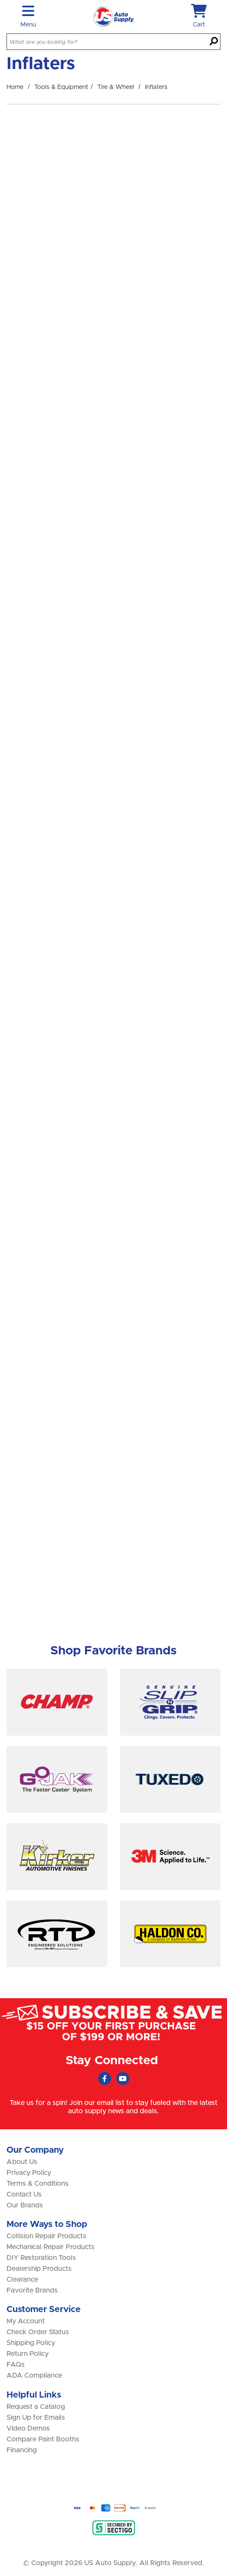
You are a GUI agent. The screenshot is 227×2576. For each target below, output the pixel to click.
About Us (22, 2161)
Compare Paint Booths (43, 2439)
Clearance (22, 2279)
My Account (26, 2321)
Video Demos (28, 2428)
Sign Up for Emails (36, 2417)
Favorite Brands (32, 2290)
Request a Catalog (36, 2406)
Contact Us (24, 2194)
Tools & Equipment (61, 87)
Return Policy (28, 2353)
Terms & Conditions (38, 2183)
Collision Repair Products (46, 2236)
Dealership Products (39, 2268)
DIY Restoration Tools (41, 2257)
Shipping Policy (31, 2342)
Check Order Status (38, 2332)
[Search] (213, 42)
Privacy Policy (29, 2172)
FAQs (16, 2364)
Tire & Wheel (115, 87)
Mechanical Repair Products (51, 2246)
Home (15, 87)
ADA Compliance (34, 2375)
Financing (22, 2450)
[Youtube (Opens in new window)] (122, 2078)
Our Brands (25, 2205)
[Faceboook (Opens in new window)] (104, 2078)
